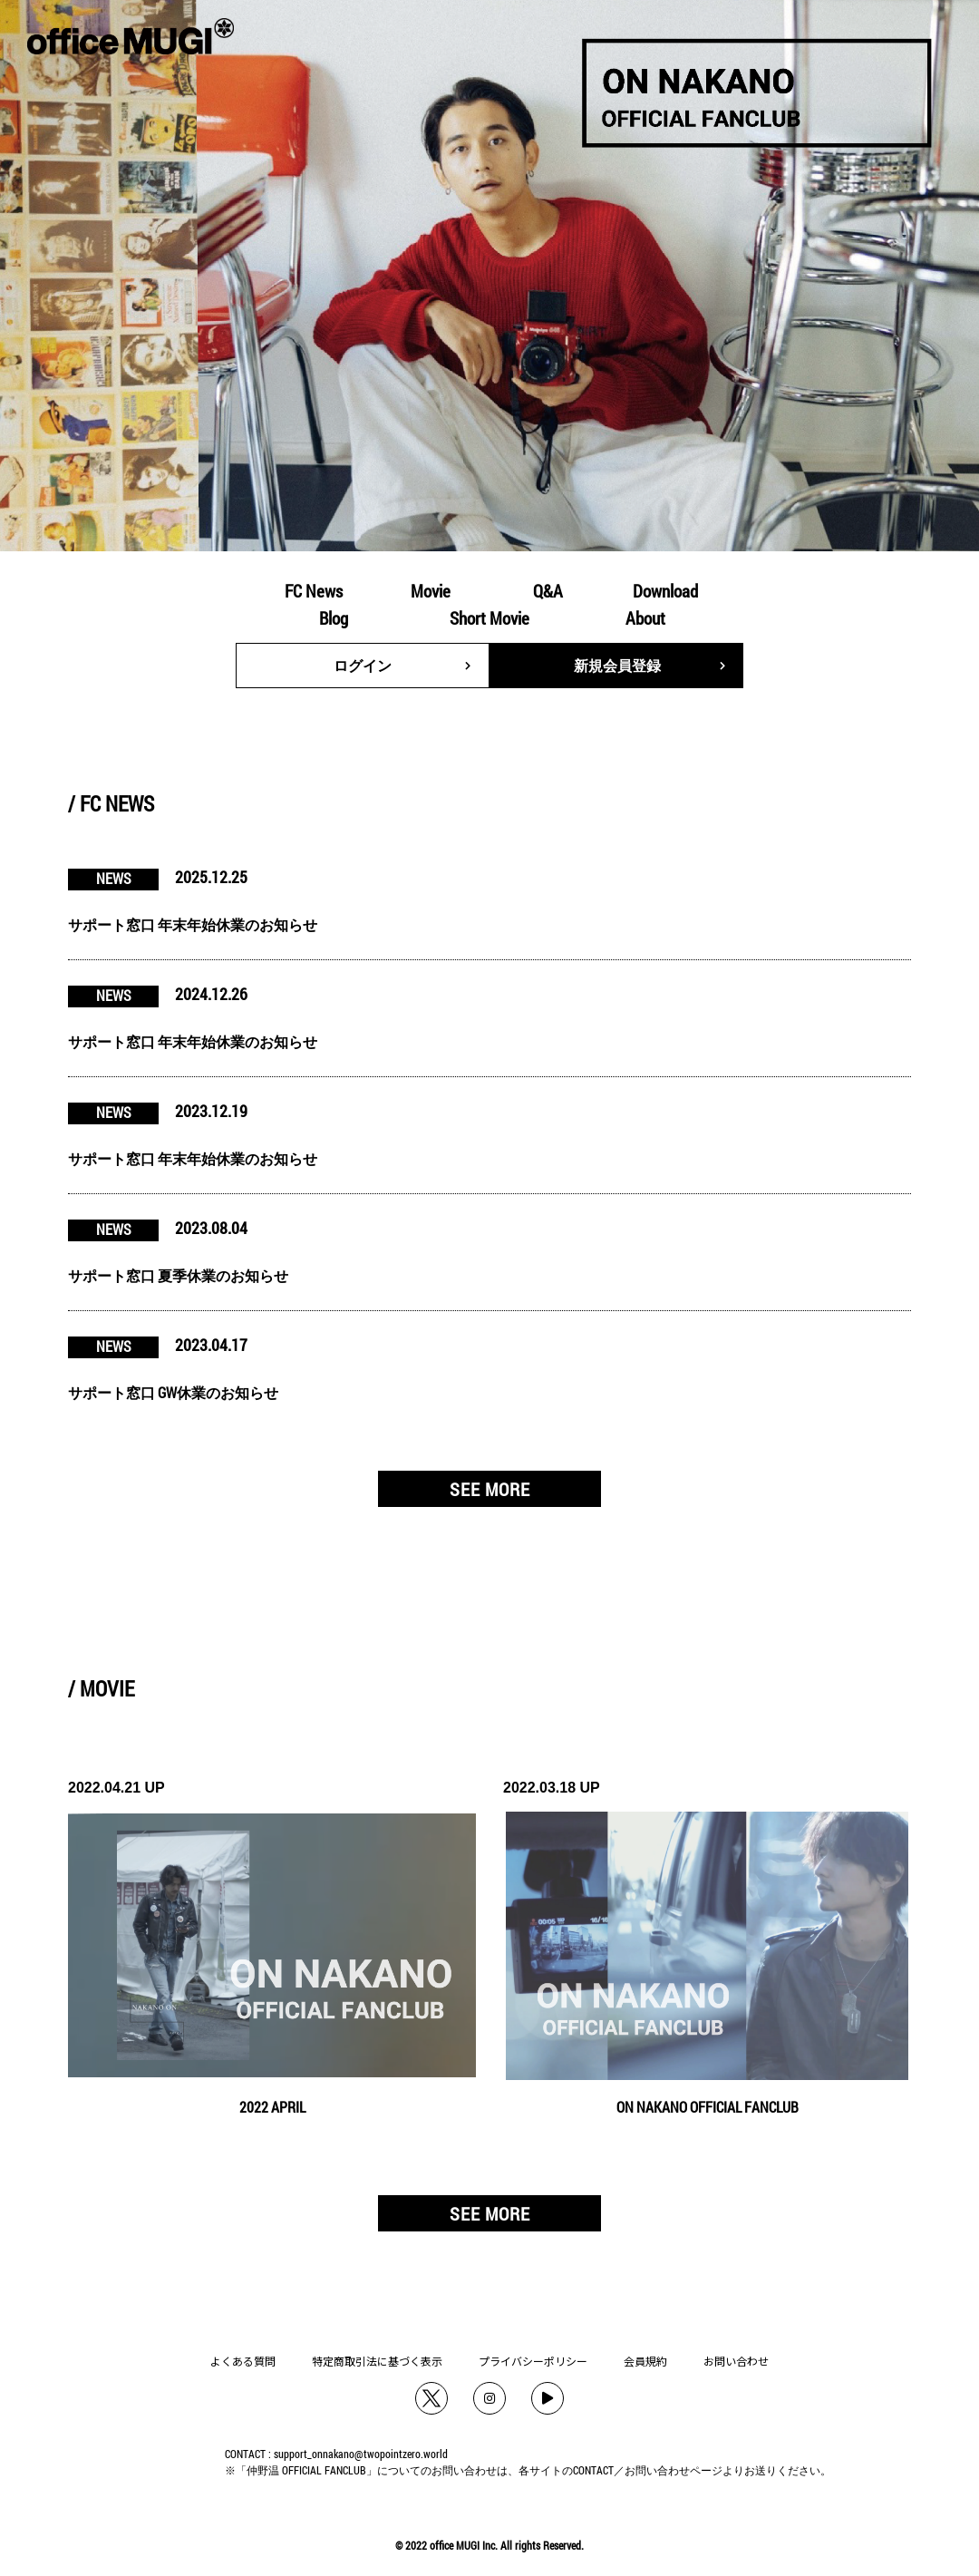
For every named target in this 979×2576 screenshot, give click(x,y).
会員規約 (645, 2360)
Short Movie (489, 618)
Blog (333, 618)
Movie (431, 590)
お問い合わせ (736, 2360)
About (645, 618)
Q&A (548, 590)
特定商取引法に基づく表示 (377, 2360)
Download (665, 590)
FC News (314, 590)
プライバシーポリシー (533, 2360)
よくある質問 (243, 2360)
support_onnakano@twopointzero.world (361, 2453)
